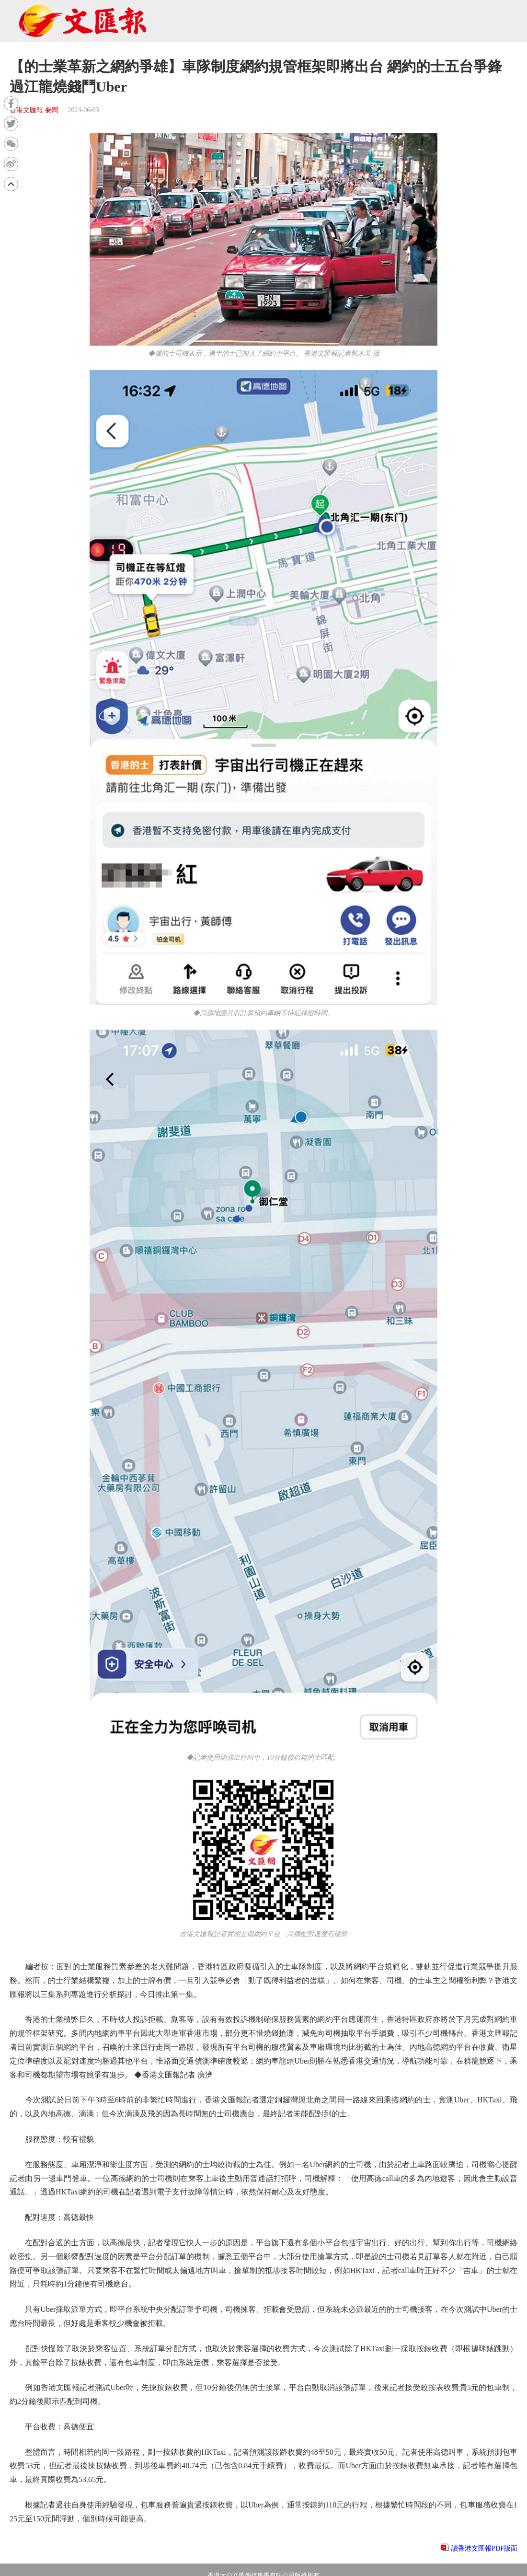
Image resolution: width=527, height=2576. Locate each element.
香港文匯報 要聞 (34, 110)
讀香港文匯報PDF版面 (484, 2548)
